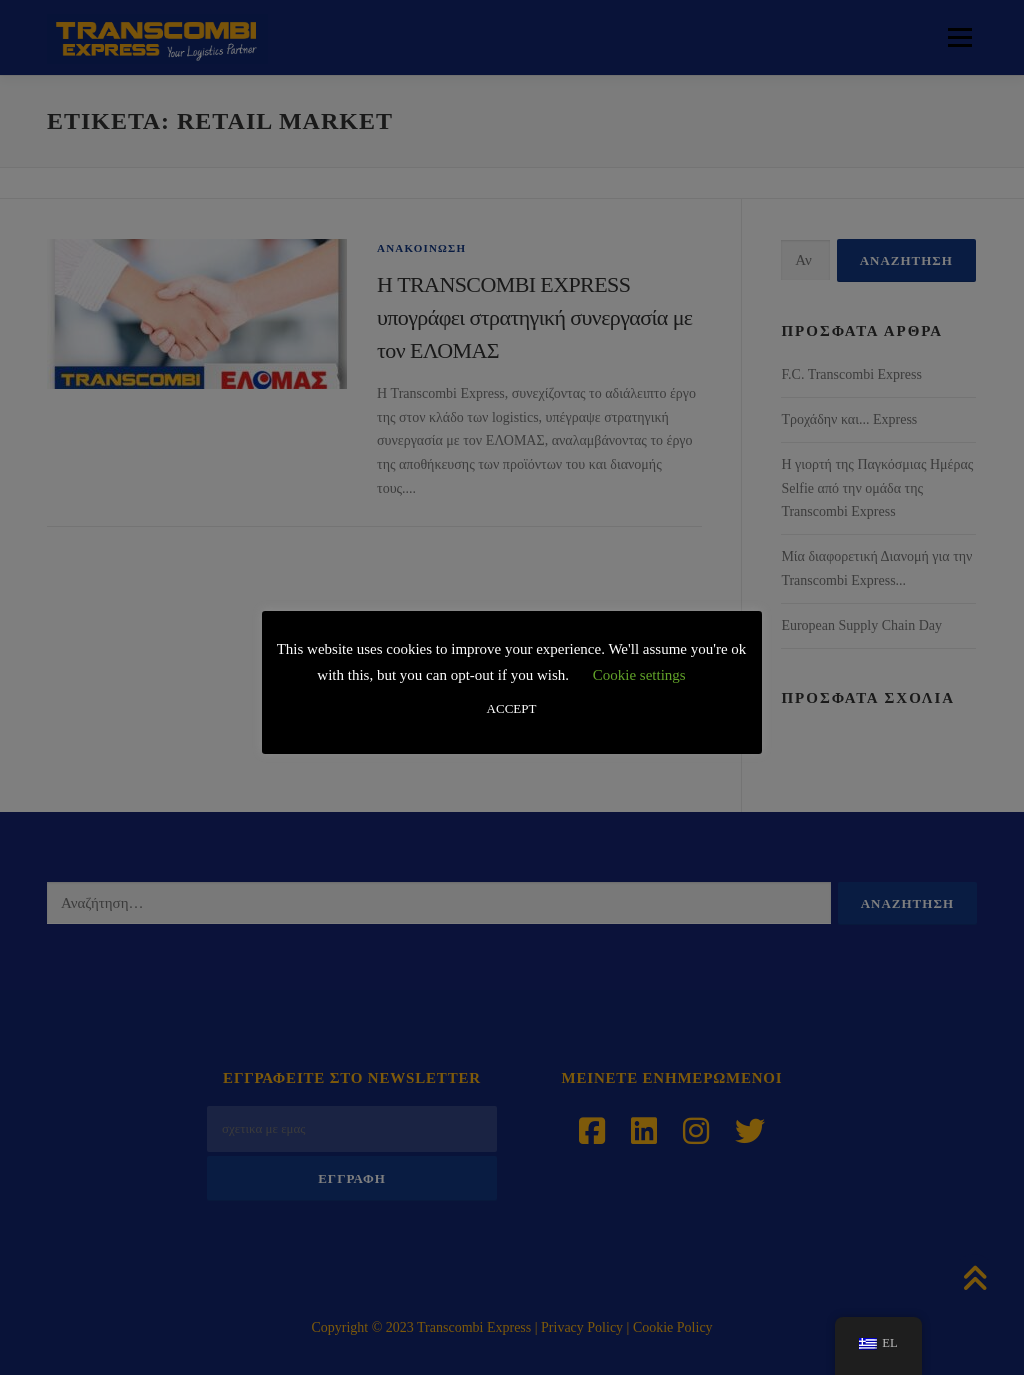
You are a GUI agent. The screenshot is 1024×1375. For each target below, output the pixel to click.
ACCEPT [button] (512, 708)
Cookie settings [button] (639, 675)
